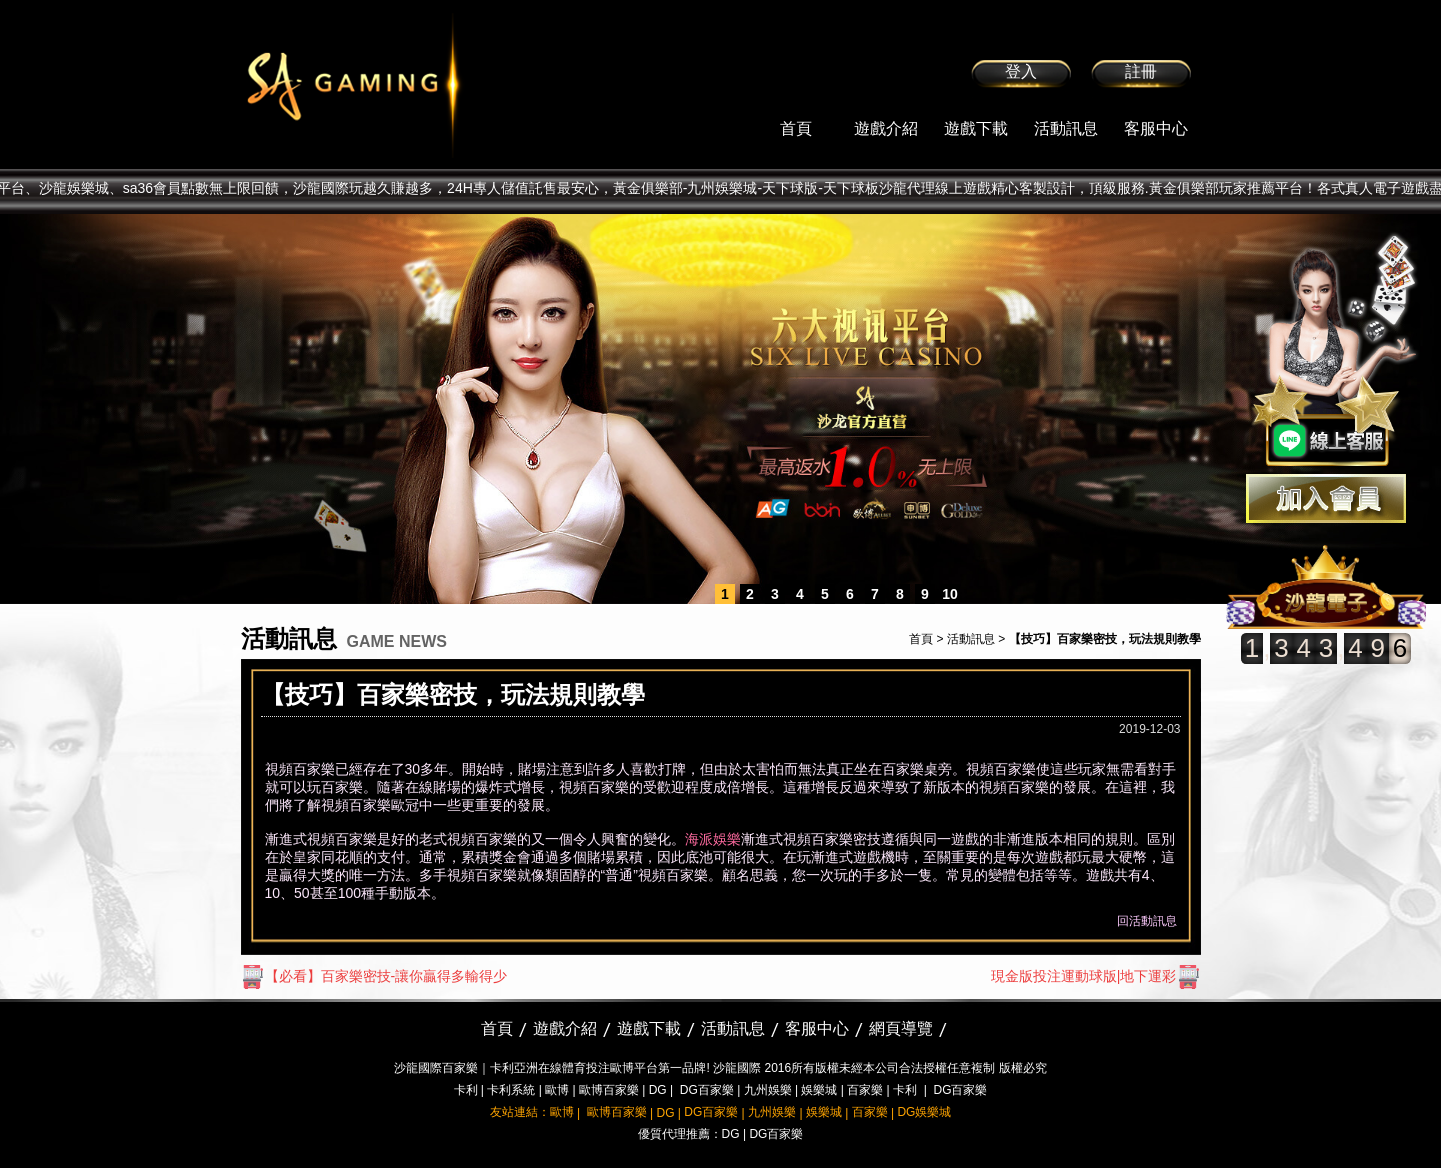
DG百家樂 (707, 1090)
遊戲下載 (976, 128)
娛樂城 (819, 1090)
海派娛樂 (713, 839)
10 (950, 594)
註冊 (1141, 71)
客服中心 (1156, 128)
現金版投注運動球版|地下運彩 (1096, 976)
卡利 (466, 1090)
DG (658, 1090)
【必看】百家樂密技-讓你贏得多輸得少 (374, 976)
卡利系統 (511, 1090)
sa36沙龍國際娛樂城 (403, 85)
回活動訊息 (1147, 921)
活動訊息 (1066, 128)
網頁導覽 (901, 1028)
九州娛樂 (768, 1090)
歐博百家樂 (609, 1090)
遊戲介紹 (886, 128)
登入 (1021, 71)
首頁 (796, 128)
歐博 (557, 1090)
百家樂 (865, 1090)
